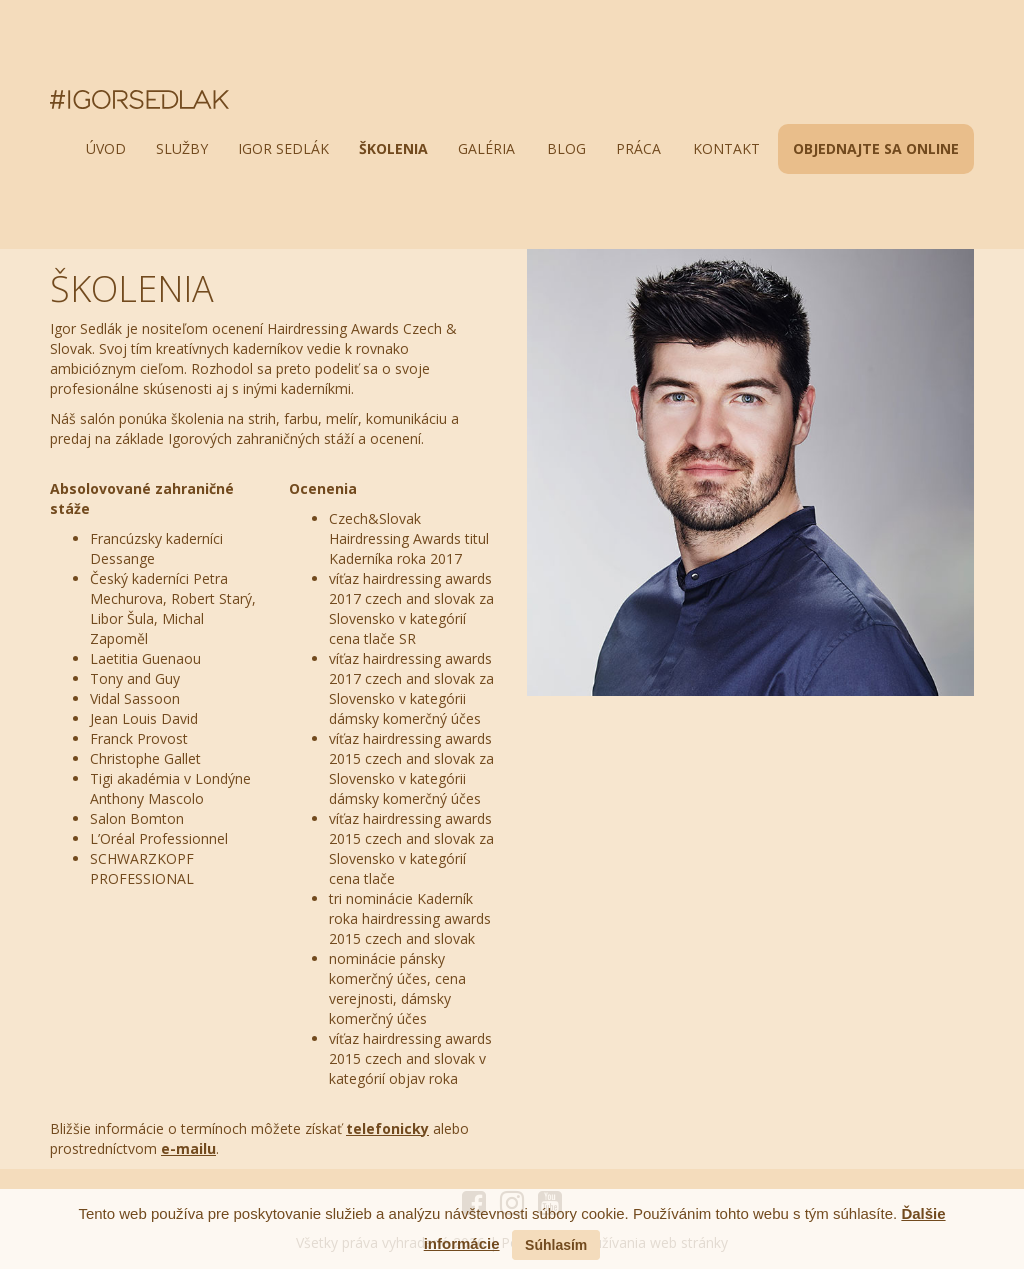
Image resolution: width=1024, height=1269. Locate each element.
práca (638, 148)
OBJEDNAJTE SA (876, 148)
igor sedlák (283, 148)
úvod (106, 148)
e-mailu (188, 1148)
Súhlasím (556, 1245)
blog (566, 148)
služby (182, 148)
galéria (486, 148)
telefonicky (387, 1128)
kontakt (726, 148)
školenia (393, 148)
